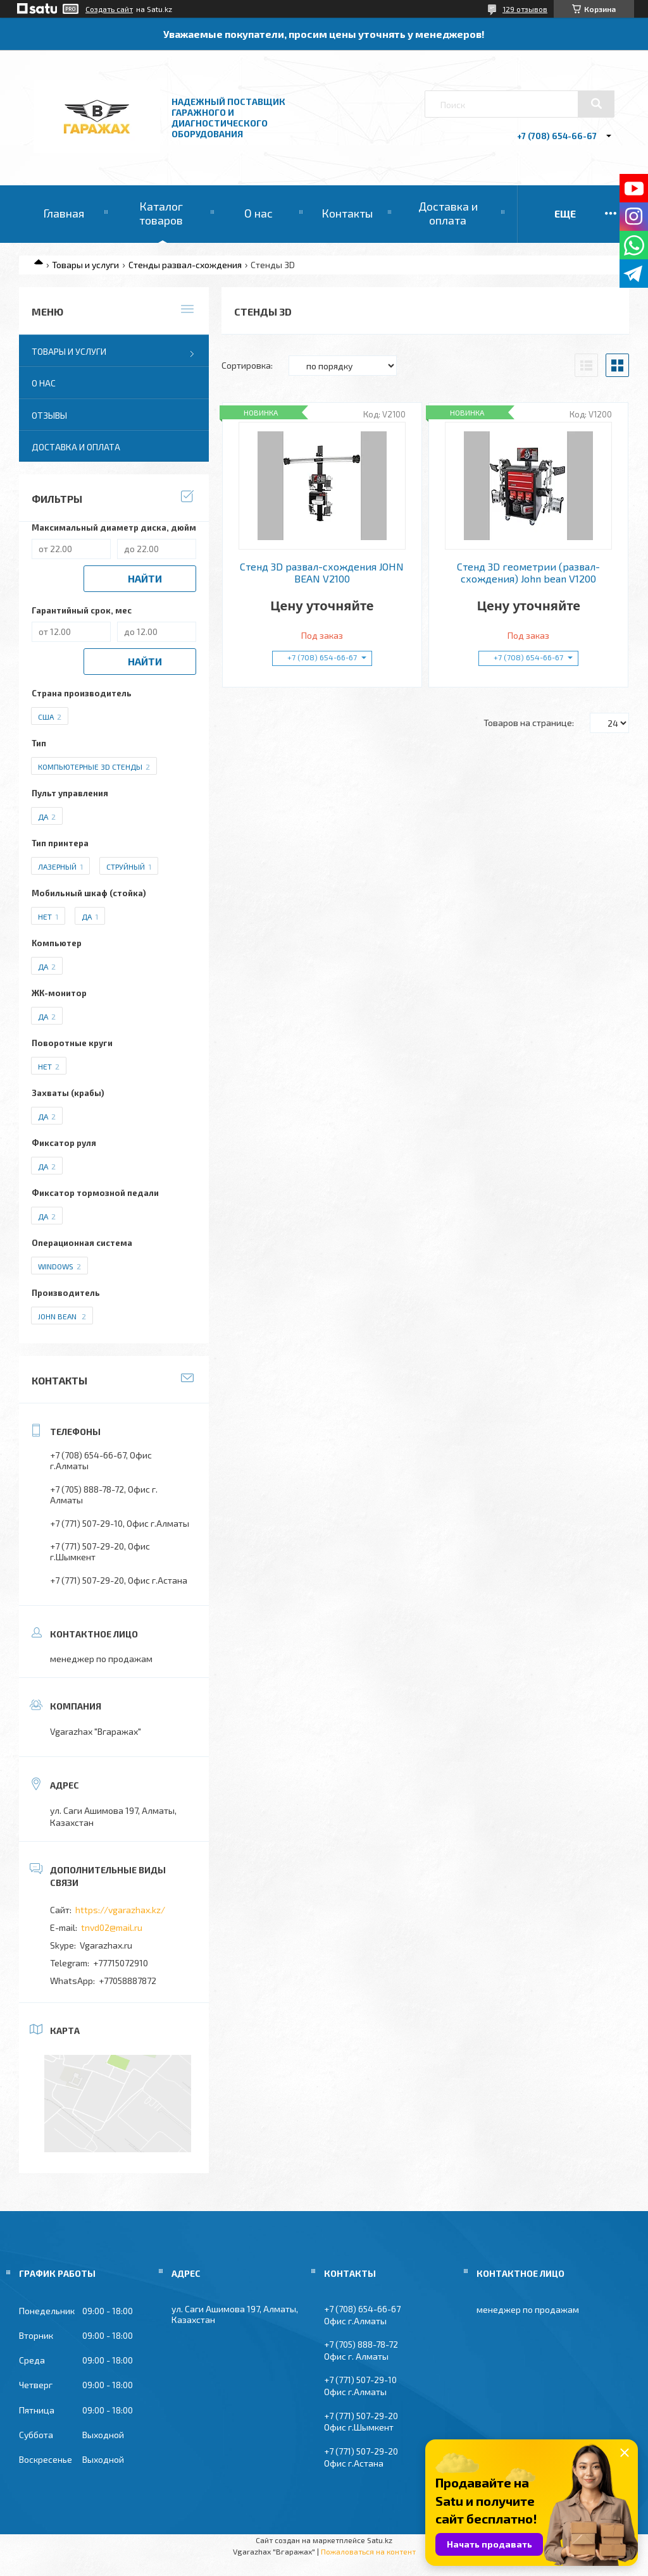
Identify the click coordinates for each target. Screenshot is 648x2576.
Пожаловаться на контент (368, 2551)
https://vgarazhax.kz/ (120, 1909)
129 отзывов (524, 8)
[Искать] (596, 103)
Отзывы (49, 415)
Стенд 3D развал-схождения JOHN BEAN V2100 (322, 572)
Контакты (347, 213)
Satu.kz (379, 2540)
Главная (63, 213)
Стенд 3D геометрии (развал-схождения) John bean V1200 (528, 572)
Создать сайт (109, 8)
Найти (145, 578)
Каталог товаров (161, 213)
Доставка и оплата (448, 213)
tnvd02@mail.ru (111, 1927)
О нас (258, 213)
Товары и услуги (85, 264)
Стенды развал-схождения (185, 264)
